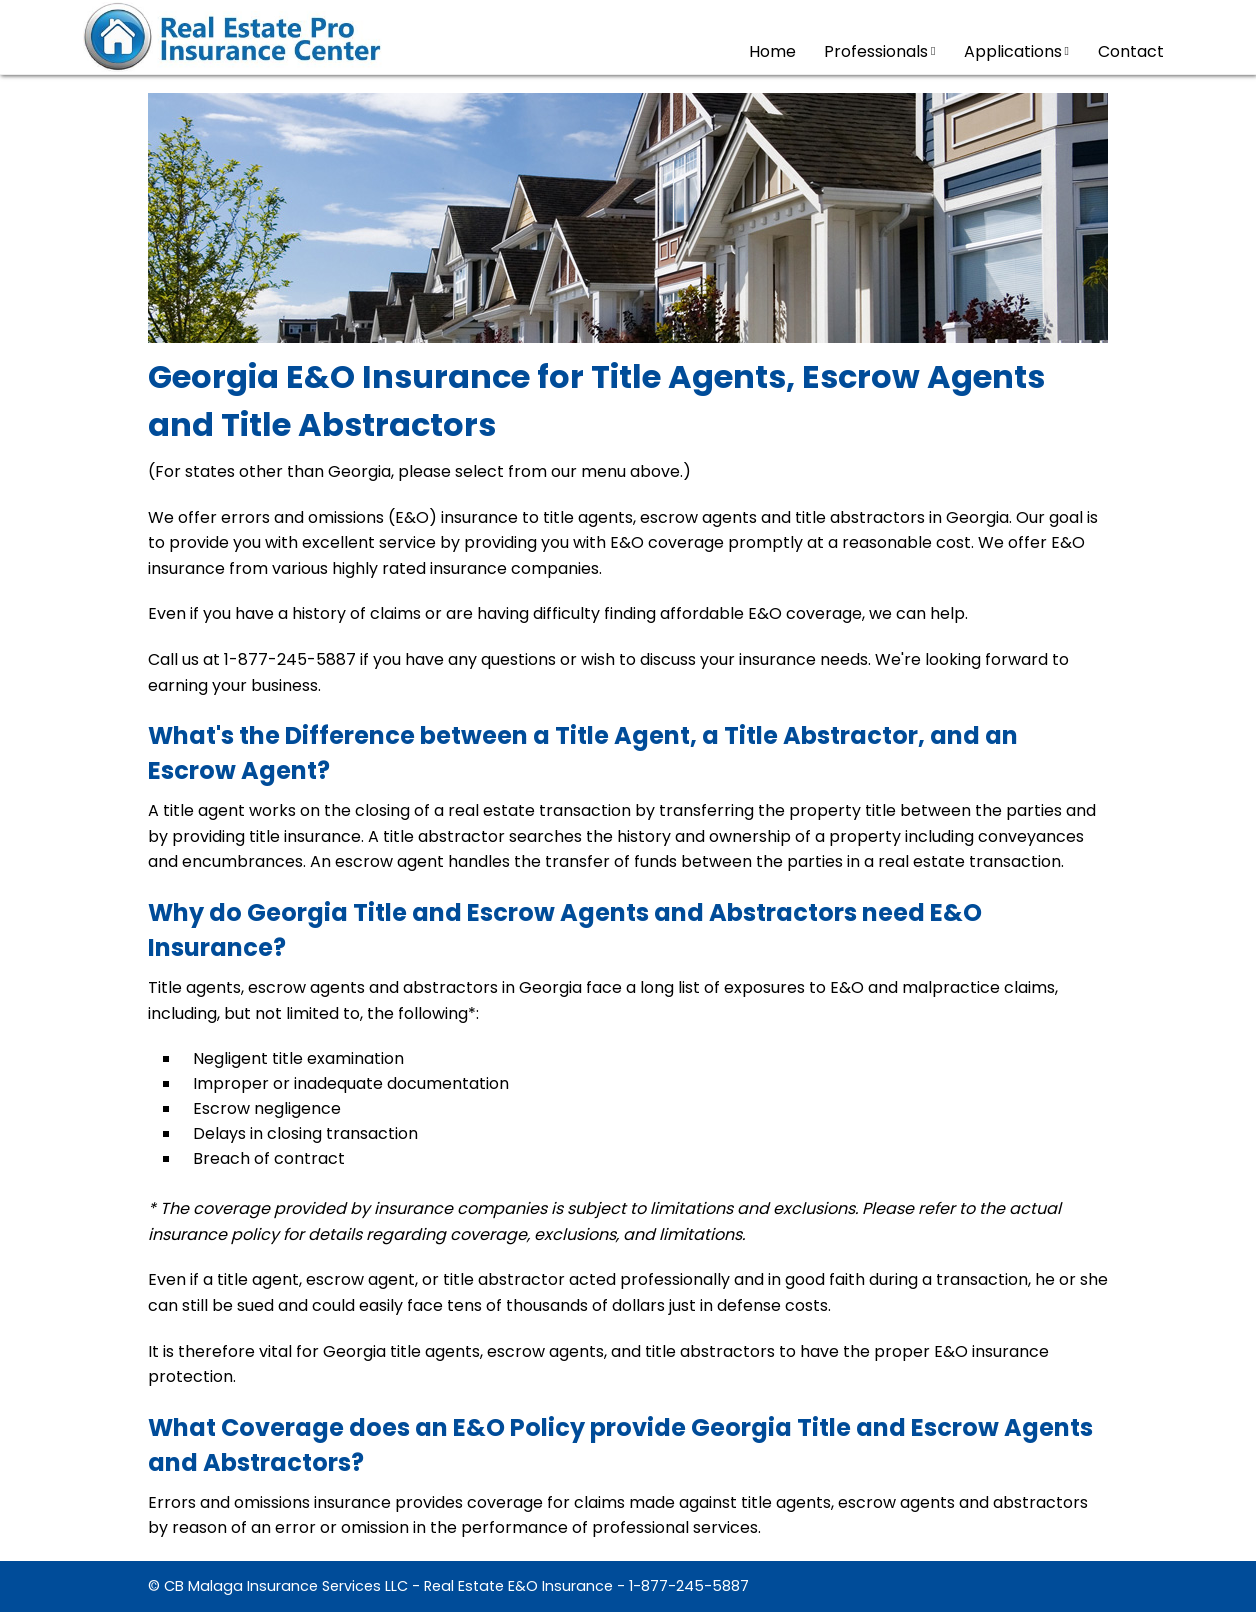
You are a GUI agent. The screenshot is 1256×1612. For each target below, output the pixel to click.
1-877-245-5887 (689, 1586)
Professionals (879, 51)
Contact (1131, 51)
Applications (1016, 51)
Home (772, 51)
